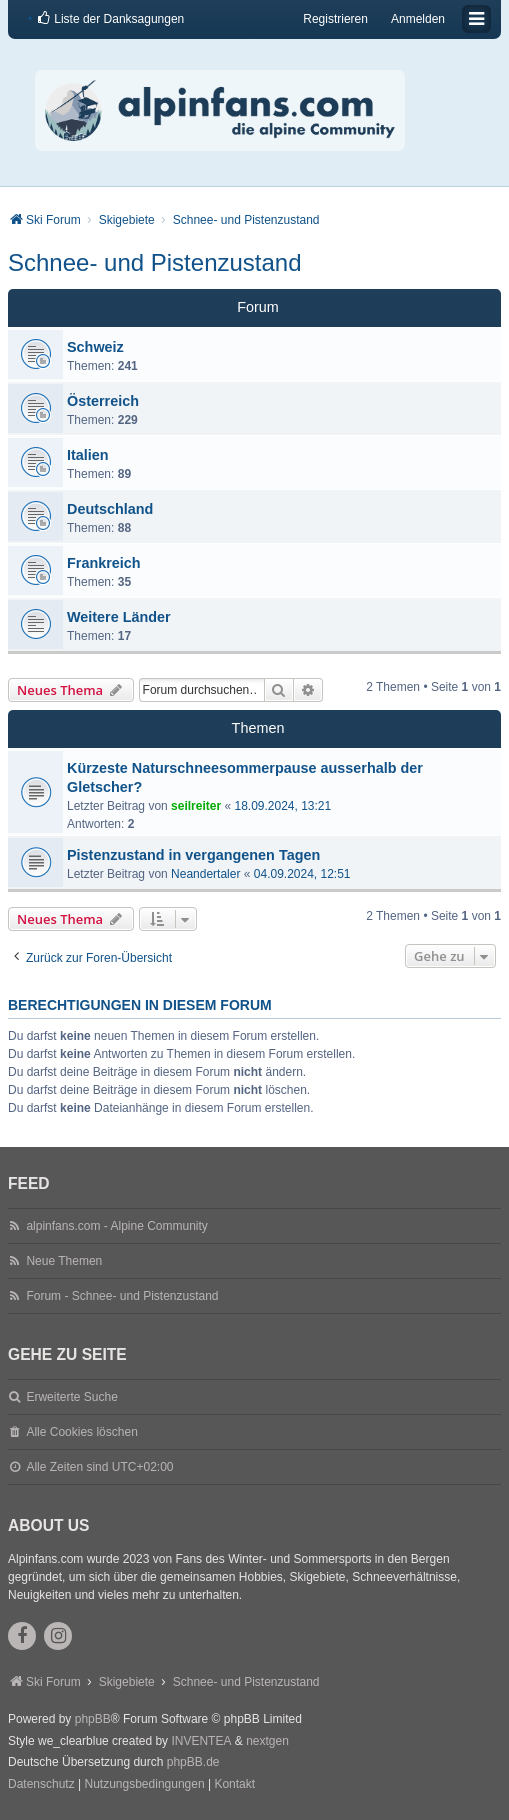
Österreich (103, 401)
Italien (88, 455)
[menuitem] (110, 19)
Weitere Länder (119, 617)
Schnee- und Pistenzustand (155, 262)
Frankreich (104, 563)
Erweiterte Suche (71, 1397)
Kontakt (234, 1784)
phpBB (93, 1719)
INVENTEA (201, 1741)
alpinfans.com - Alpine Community (116, 1226)
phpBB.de (193, 1762)
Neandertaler (205, 874)
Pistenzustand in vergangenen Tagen (193, 855)
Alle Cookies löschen (81, 1432)
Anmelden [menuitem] (418, 19)
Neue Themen (64, 1261)
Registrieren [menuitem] (335, 19)
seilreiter (196, 806)
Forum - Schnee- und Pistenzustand (122, 1296)
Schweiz (95, 347)
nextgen (267, 1741)
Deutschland (110, 509)
